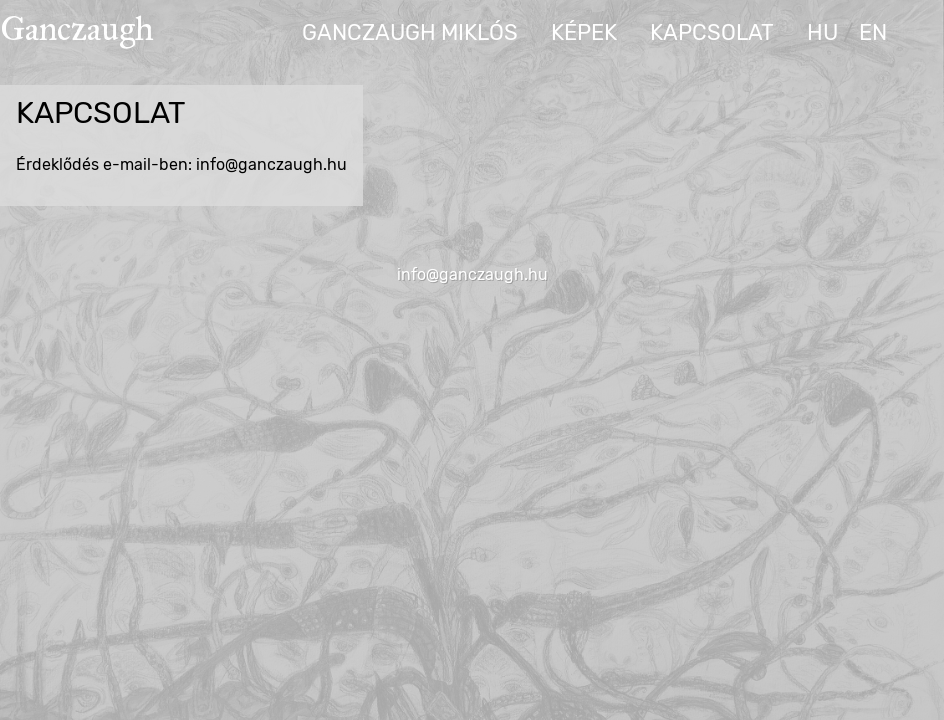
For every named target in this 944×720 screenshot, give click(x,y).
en (873, 32)
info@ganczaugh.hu (472, 274)
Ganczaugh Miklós (410, 32)
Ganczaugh (77, 28)
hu (822, 32)
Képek (584, 32)
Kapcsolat (712, 32)
